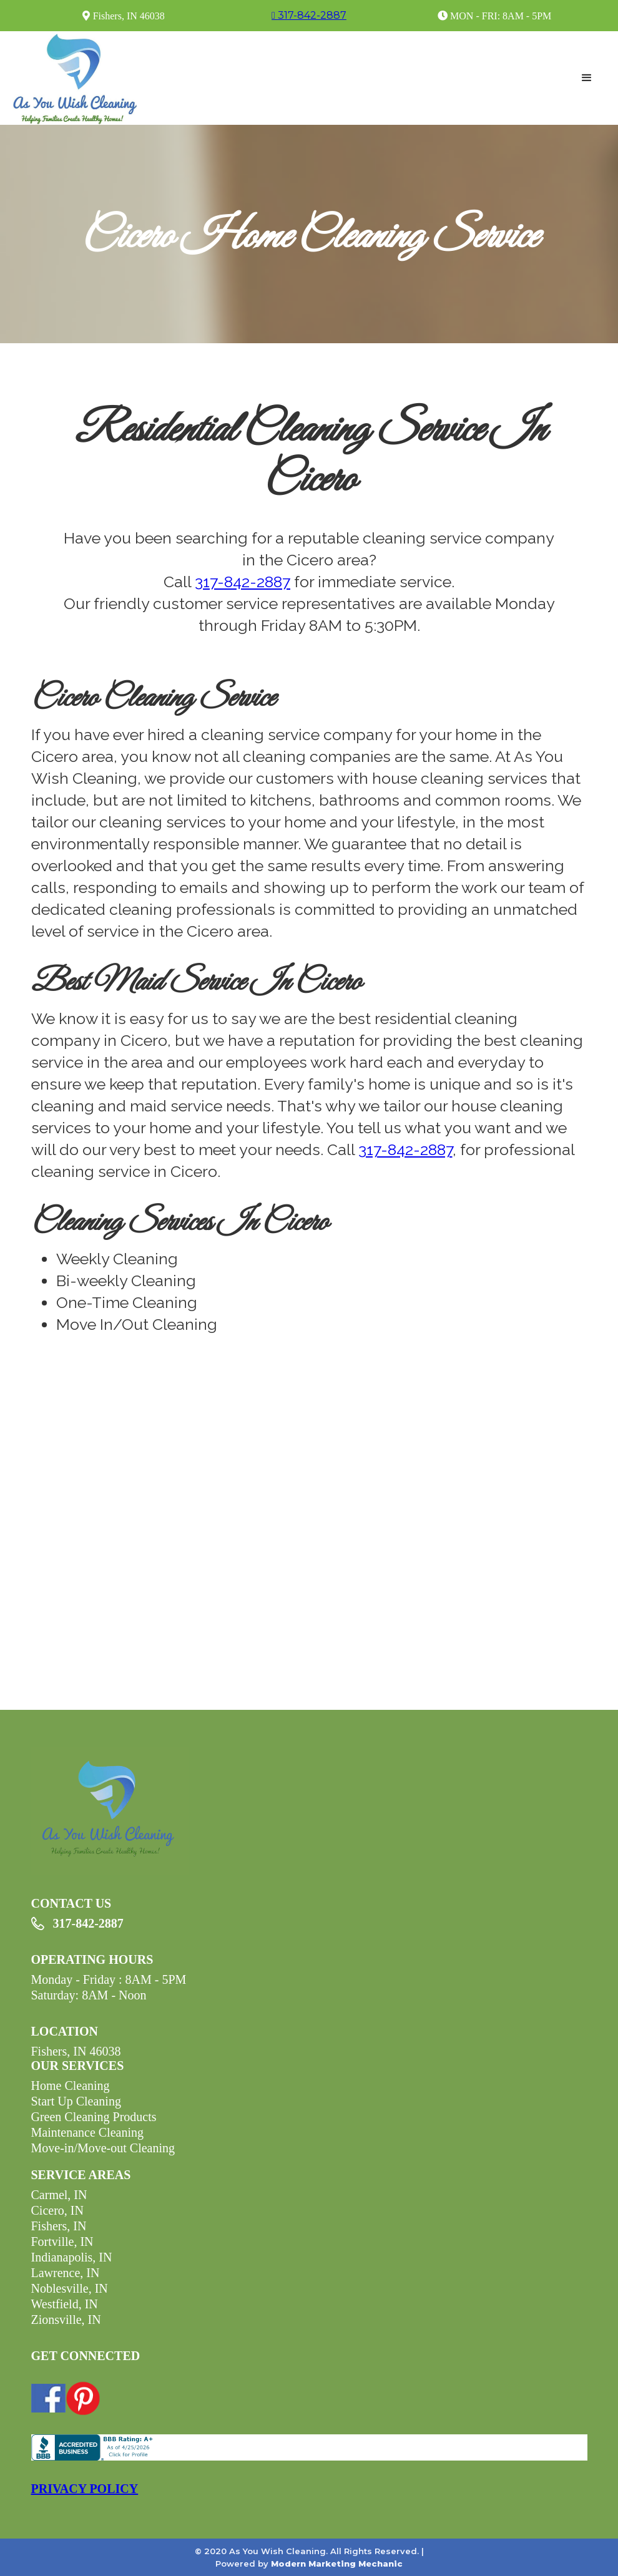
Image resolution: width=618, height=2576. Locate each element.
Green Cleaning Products (94, 2117)
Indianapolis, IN (71, 2257)
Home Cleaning (70, 2085)
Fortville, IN (62, 2241)
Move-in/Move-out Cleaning (103, 2148)
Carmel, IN (59, 2195)
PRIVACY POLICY (85, 2489)
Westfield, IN (64, 2304)
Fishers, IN (59, 2226)
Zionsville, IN (66, 2319)
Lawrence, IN (65, 2273)
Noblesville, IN (69, 2288)
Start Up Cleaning (76, 2101)
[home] (74, 78)
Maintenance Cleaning (87, 2132)
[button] (587, 78)
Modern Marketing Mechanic (337, 2564)
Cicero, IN (57, 2210)
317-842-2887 (242, 581)
